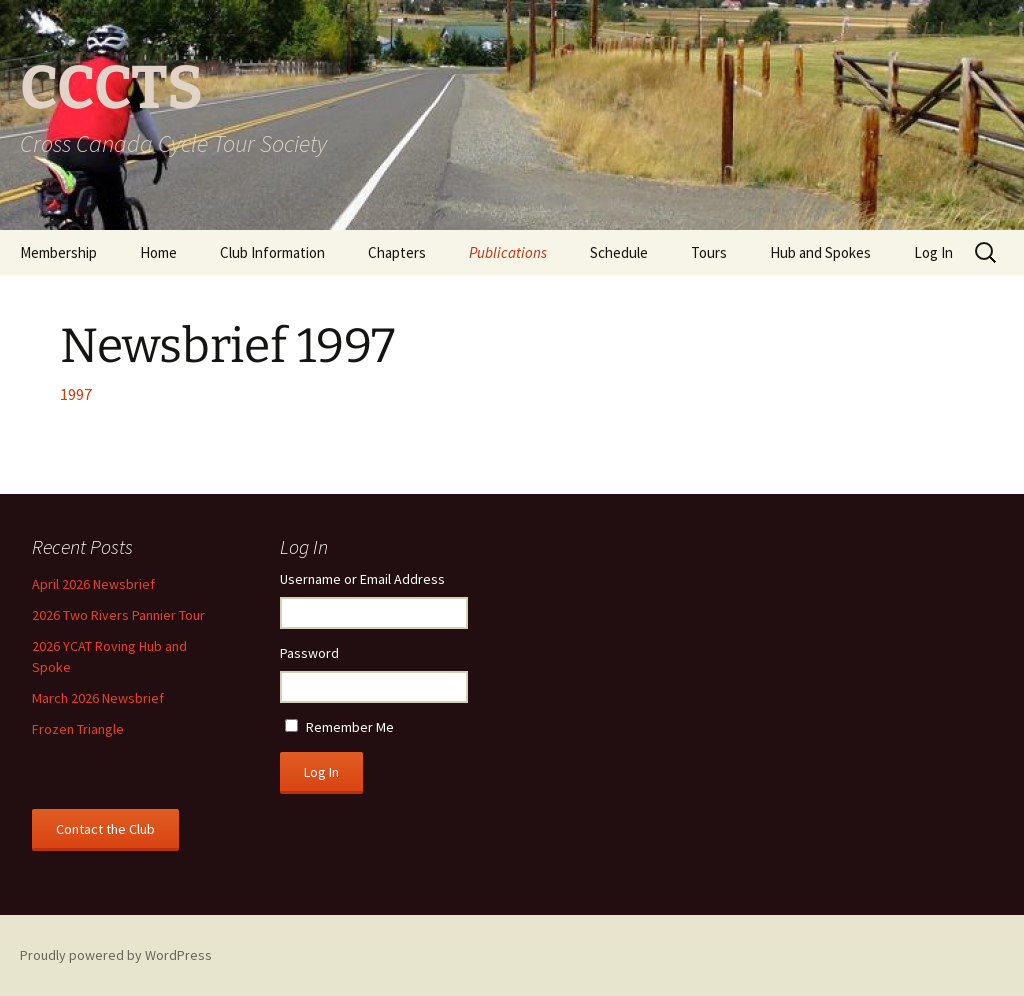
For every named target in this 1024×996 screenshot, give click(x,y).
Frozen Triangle (78, 729)
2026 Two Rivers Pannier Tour (118, 615)
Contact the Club (105, 829)
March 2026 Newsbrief (98, 698)
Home (158, 252)
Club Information (272, 252)
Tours (709, 252)
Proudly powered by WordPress (116, 955)
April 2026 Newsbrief (93, 584)
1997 (76, 394)
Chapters (397, 252)
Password (309, 653)
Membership (58, 252)
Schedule (619, 252)
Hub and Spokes (820, 252)
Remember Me (350, 727)
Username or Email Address (362, 579)
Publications (508, 252)
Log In (933, 252)
